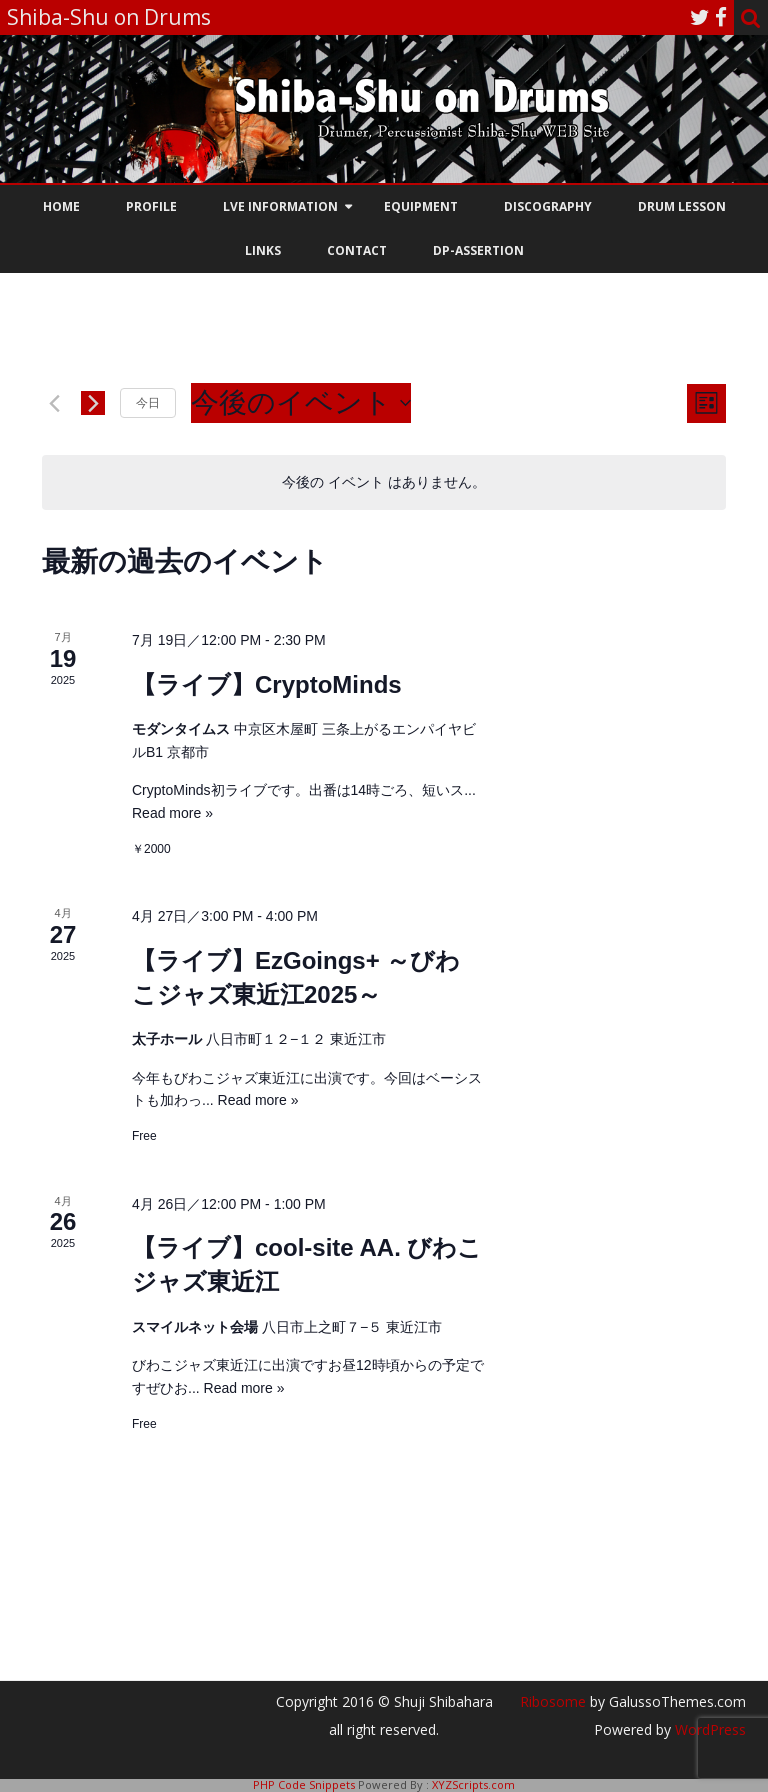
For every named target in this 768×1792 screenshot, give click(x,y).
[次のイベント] (93, 403)
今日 (148, 403)
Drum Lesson (682, 206)
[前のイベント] (54, 403)
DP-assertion (478, 250)
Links (263, 250)
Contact (357, 250)
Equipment (421, 206)
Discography (548, 206)
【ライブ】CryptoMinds (267, 684)
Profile (151, 206)
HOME (61, 206)
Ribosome (553, 1701)
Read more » (172, 813)
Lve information (280, 206)
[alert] (384, 482)
